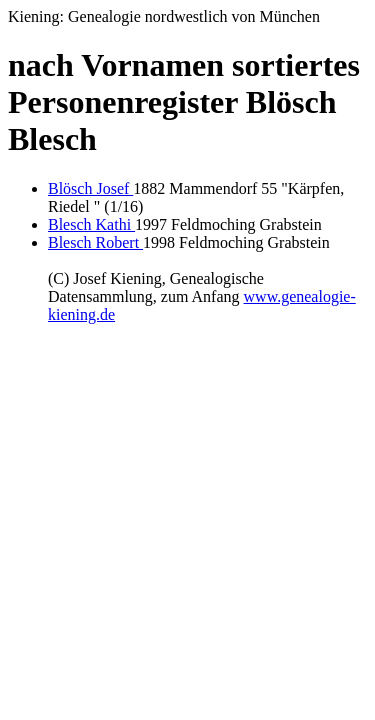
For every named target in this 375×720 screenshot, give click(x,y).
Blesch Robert (95, 242)
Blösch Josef (90, 188)
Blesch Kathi (91, 224)
